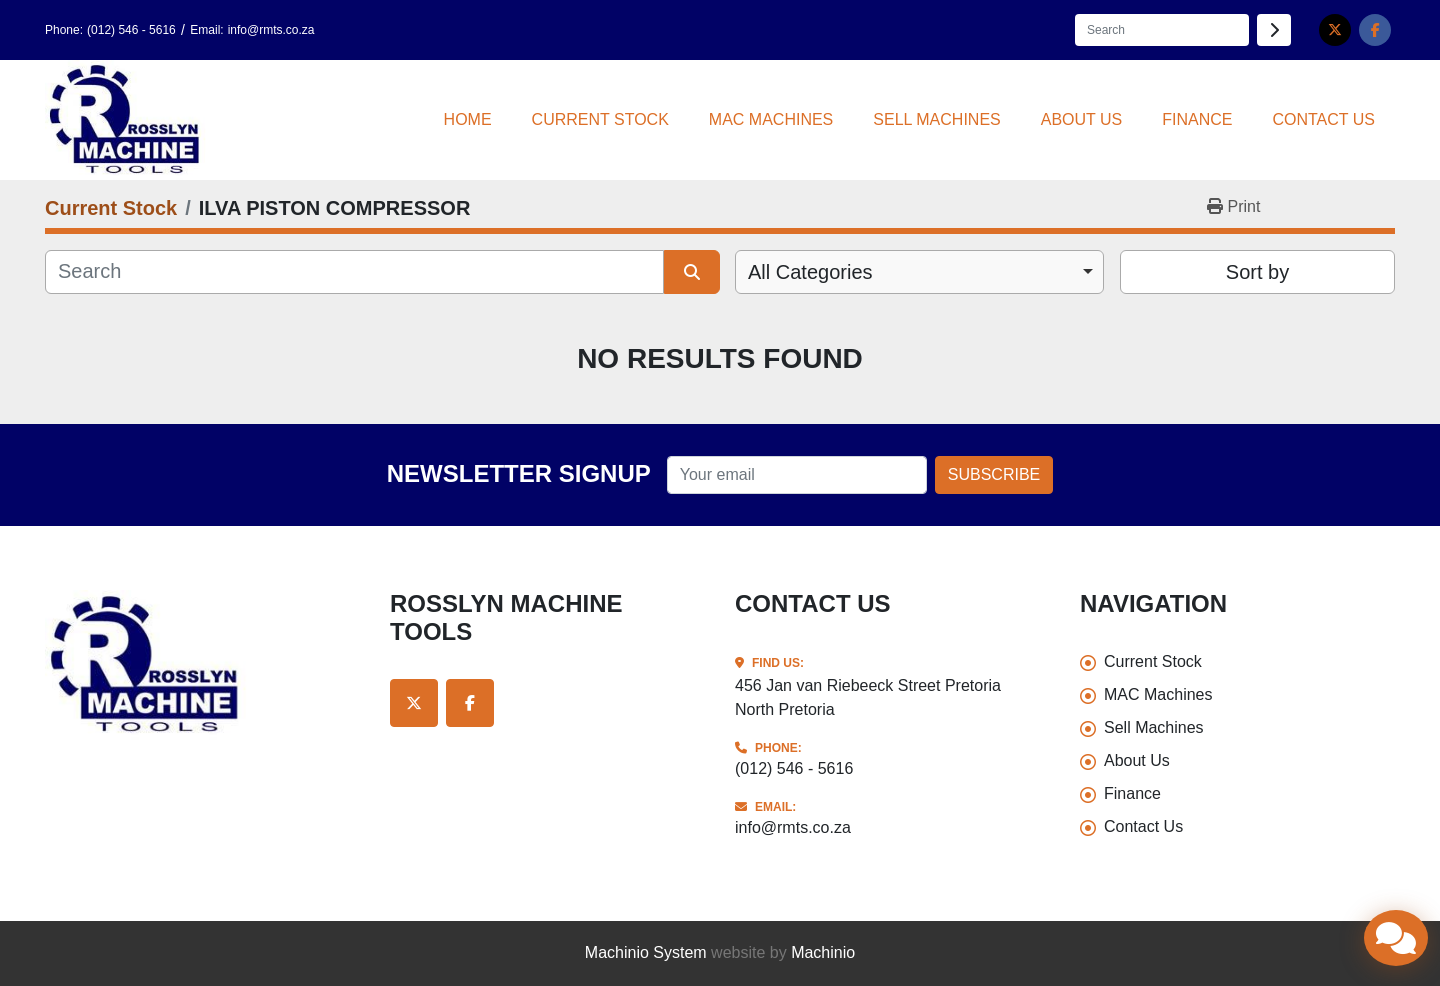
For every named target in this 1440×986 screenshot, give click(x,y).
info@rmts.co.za (271, 30)
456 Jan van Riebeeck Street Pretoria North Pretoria (868, 697)
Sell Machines (936, 119)
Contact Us (1323, 119)
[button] (600, 120)
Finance (1197, 119)
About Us (1082, 119)
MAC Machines (771, 119)
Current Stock (600, 119)
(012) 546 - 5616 (131, 30)
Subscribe (994, 474)
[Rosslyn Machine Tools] (202, 665)
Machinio (823, 952)
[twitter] (1335, 30)
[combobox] (919, 272)
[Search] (1162, 30)
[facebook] (1375, 30)
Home (468, 119)
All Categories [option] (810, 272)
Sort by (1257, 272)
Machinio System (646, 952)
